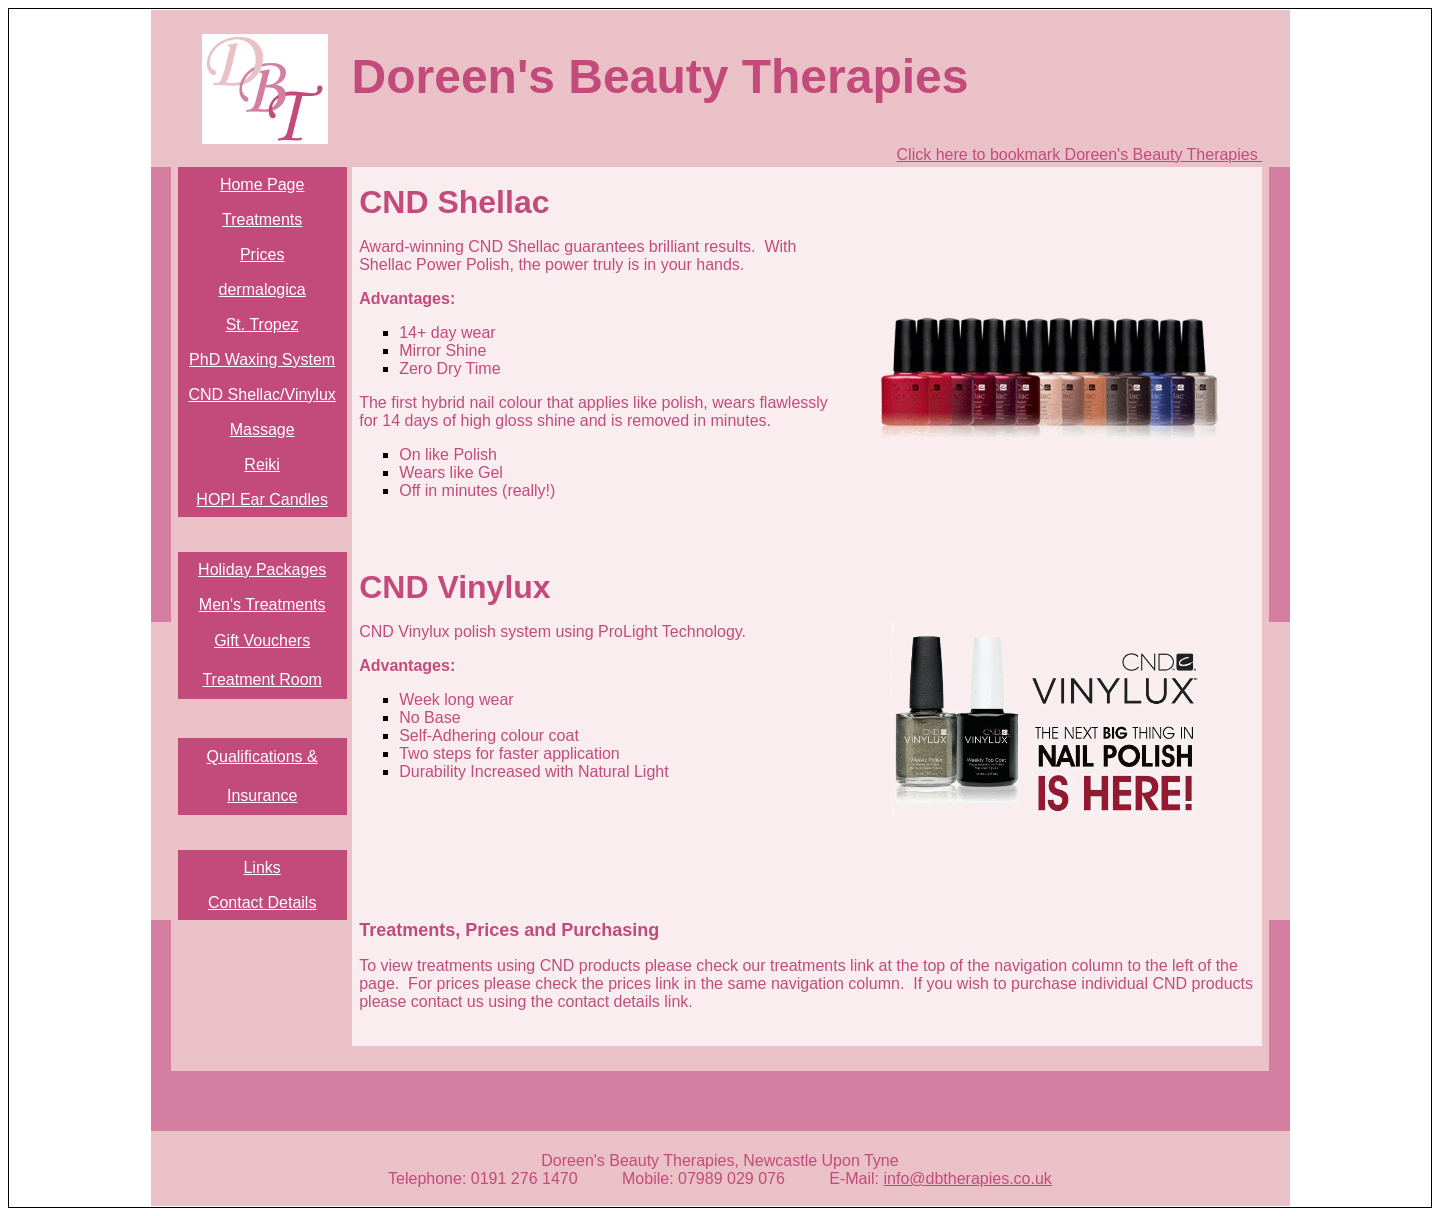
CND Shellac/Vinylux (261, 394)
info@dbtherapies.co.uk (968, 1178)
